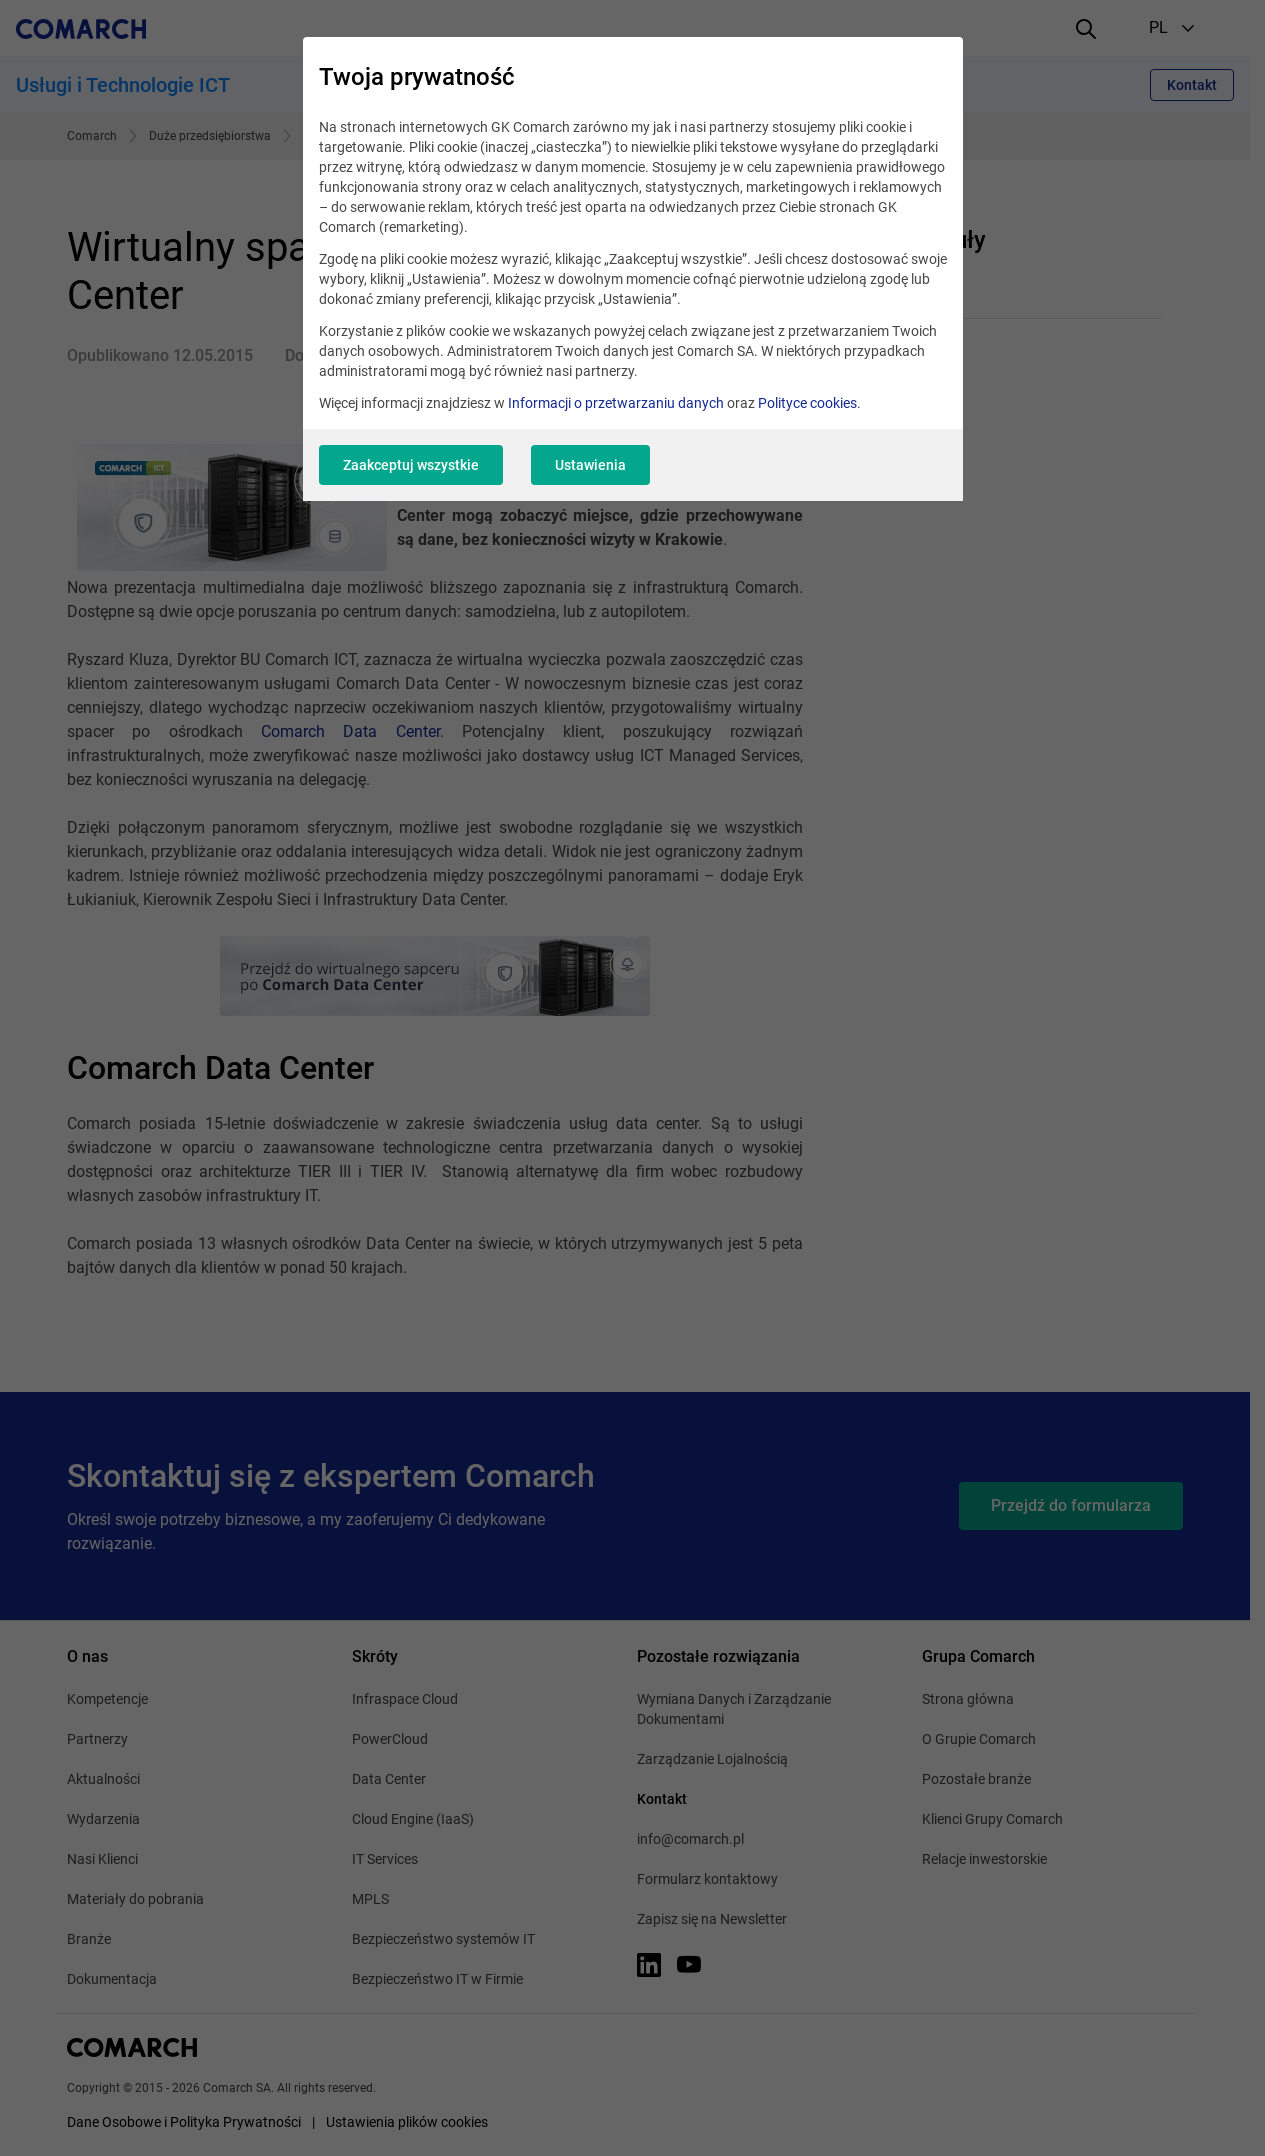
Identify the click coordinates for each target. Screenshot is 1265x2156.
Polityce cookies (807, 403)
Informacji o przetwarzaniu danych (616, 403)
